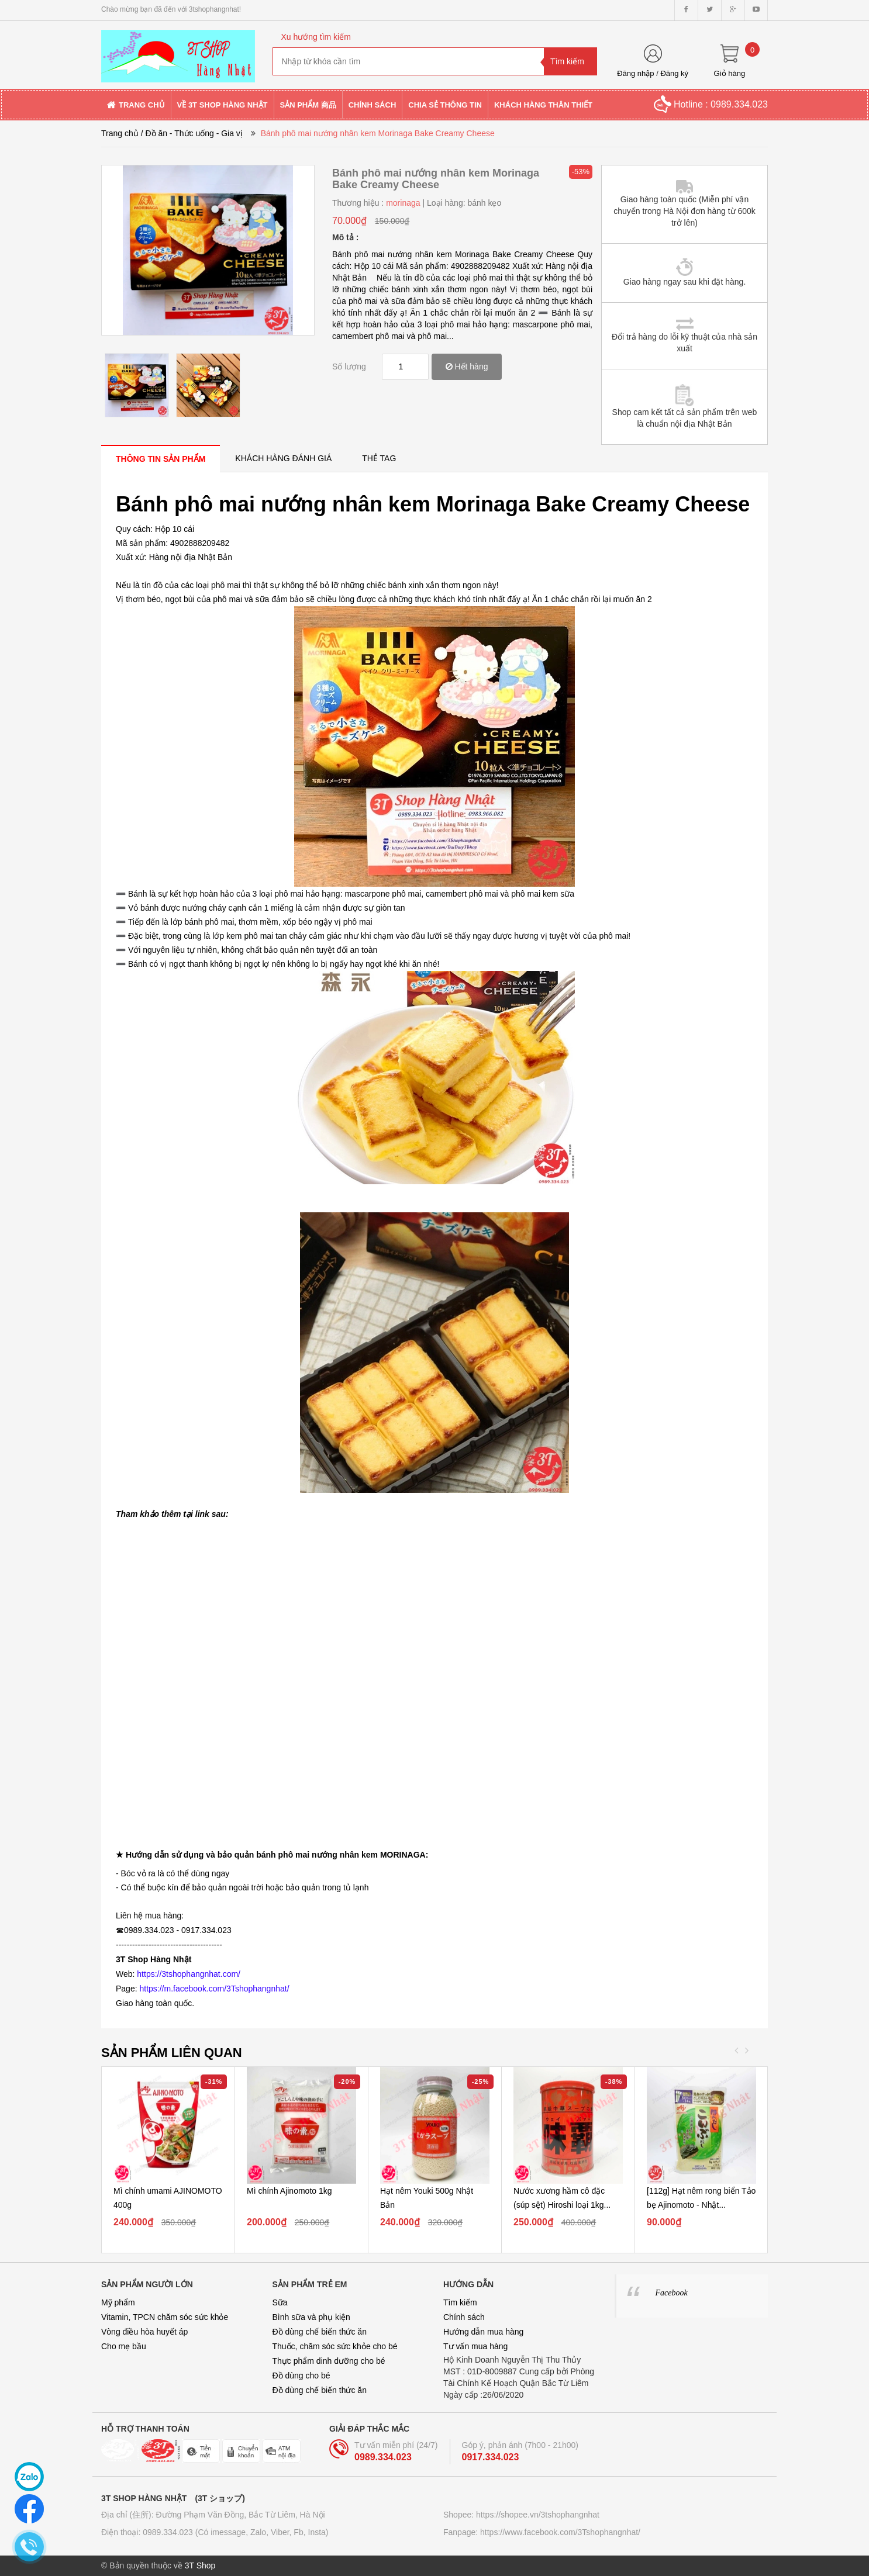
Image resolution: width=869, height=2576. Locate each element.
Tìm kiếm (460, 2302)
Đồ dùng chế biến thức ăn (320, 2331)
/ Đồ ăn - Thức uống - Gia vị (192, 133)
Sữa (280, 2302)
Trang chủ (120, 133)
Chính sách (464, 2317)
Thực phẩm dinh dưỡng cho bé (329, 2361)
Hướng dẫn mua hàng (483, 2331)
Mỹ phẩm (118, 2302)
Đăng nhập (635, 73)
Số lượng (349, 366)
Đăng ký (674, 73)
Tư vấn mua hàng (475, 2346)
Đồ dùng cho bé (301, 2375)
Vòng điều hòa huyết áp (144, 2331)
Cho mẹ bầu (123, 2346)
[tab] (160, 458)
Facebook (672, 2292)
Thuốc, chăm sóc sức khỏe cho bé (335, 2346)
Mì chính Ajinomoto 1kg (289, 2190)
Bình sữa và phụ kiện (311, 2317)
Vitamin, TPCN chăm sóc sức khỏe (164, 2317)
